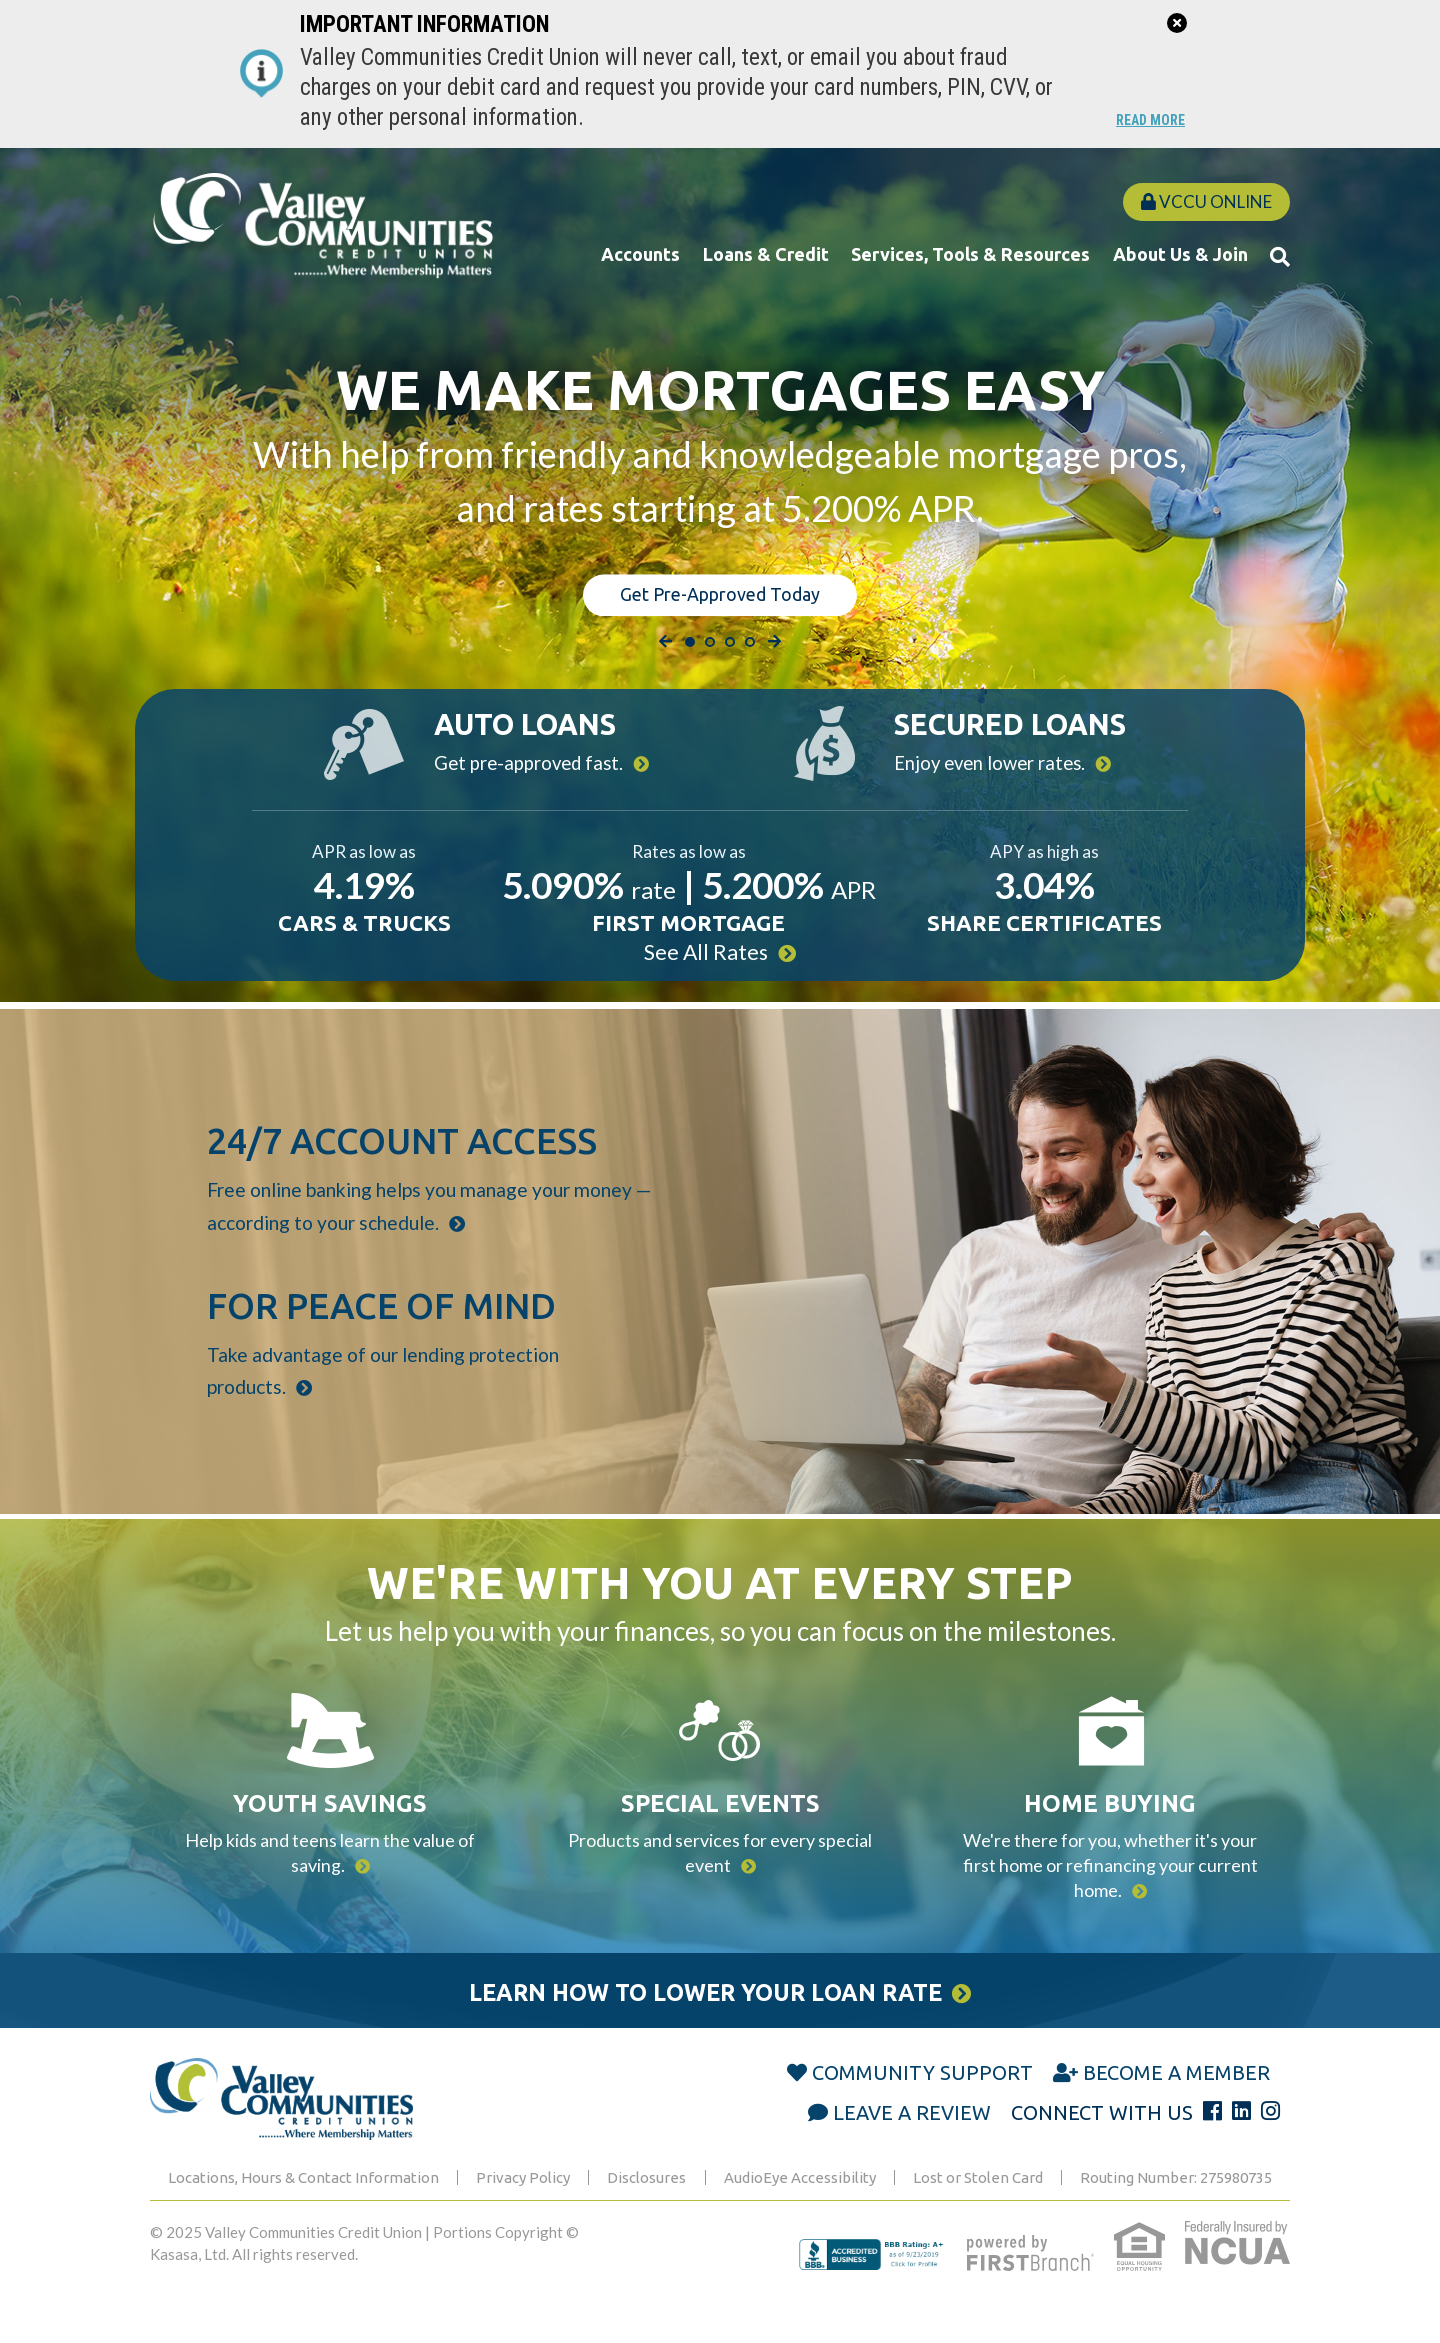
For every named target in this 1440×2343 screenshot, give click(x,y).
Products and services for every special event (720, 1868)
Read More (1145, 121)
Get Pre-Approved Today (720, 590)
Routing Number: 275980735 (1176, 2204)
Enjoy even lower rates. (995, 760)
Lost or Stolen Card (978, 2204)
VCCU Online (1206, 201)
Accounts (640, 254)
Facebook (1212, 2139)
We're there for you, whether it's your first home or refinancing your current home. (1110, 1883)
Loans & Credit (766, 254)
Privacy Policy (523, 2204)
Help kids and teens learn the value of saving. (330, 1868)
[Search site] (1280, 256)
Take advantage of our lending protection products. (378, 1395)
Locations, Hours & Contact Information (303, 2204)
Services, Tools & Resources (970, 254)
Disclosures (646, 2204)
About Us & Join (1180, 254)
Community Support (922, 2099)
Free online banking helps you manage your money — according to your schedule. (424, 1213)
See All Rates (705, 960)
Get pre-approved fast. (528, 760)
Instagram (1270, 2139)
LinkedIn (1241, 2139)
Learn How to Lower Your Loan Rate (702, 2017)
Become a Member (1176, 2099)
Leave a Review (912, 2139)
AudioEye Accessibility (800, 2204)
